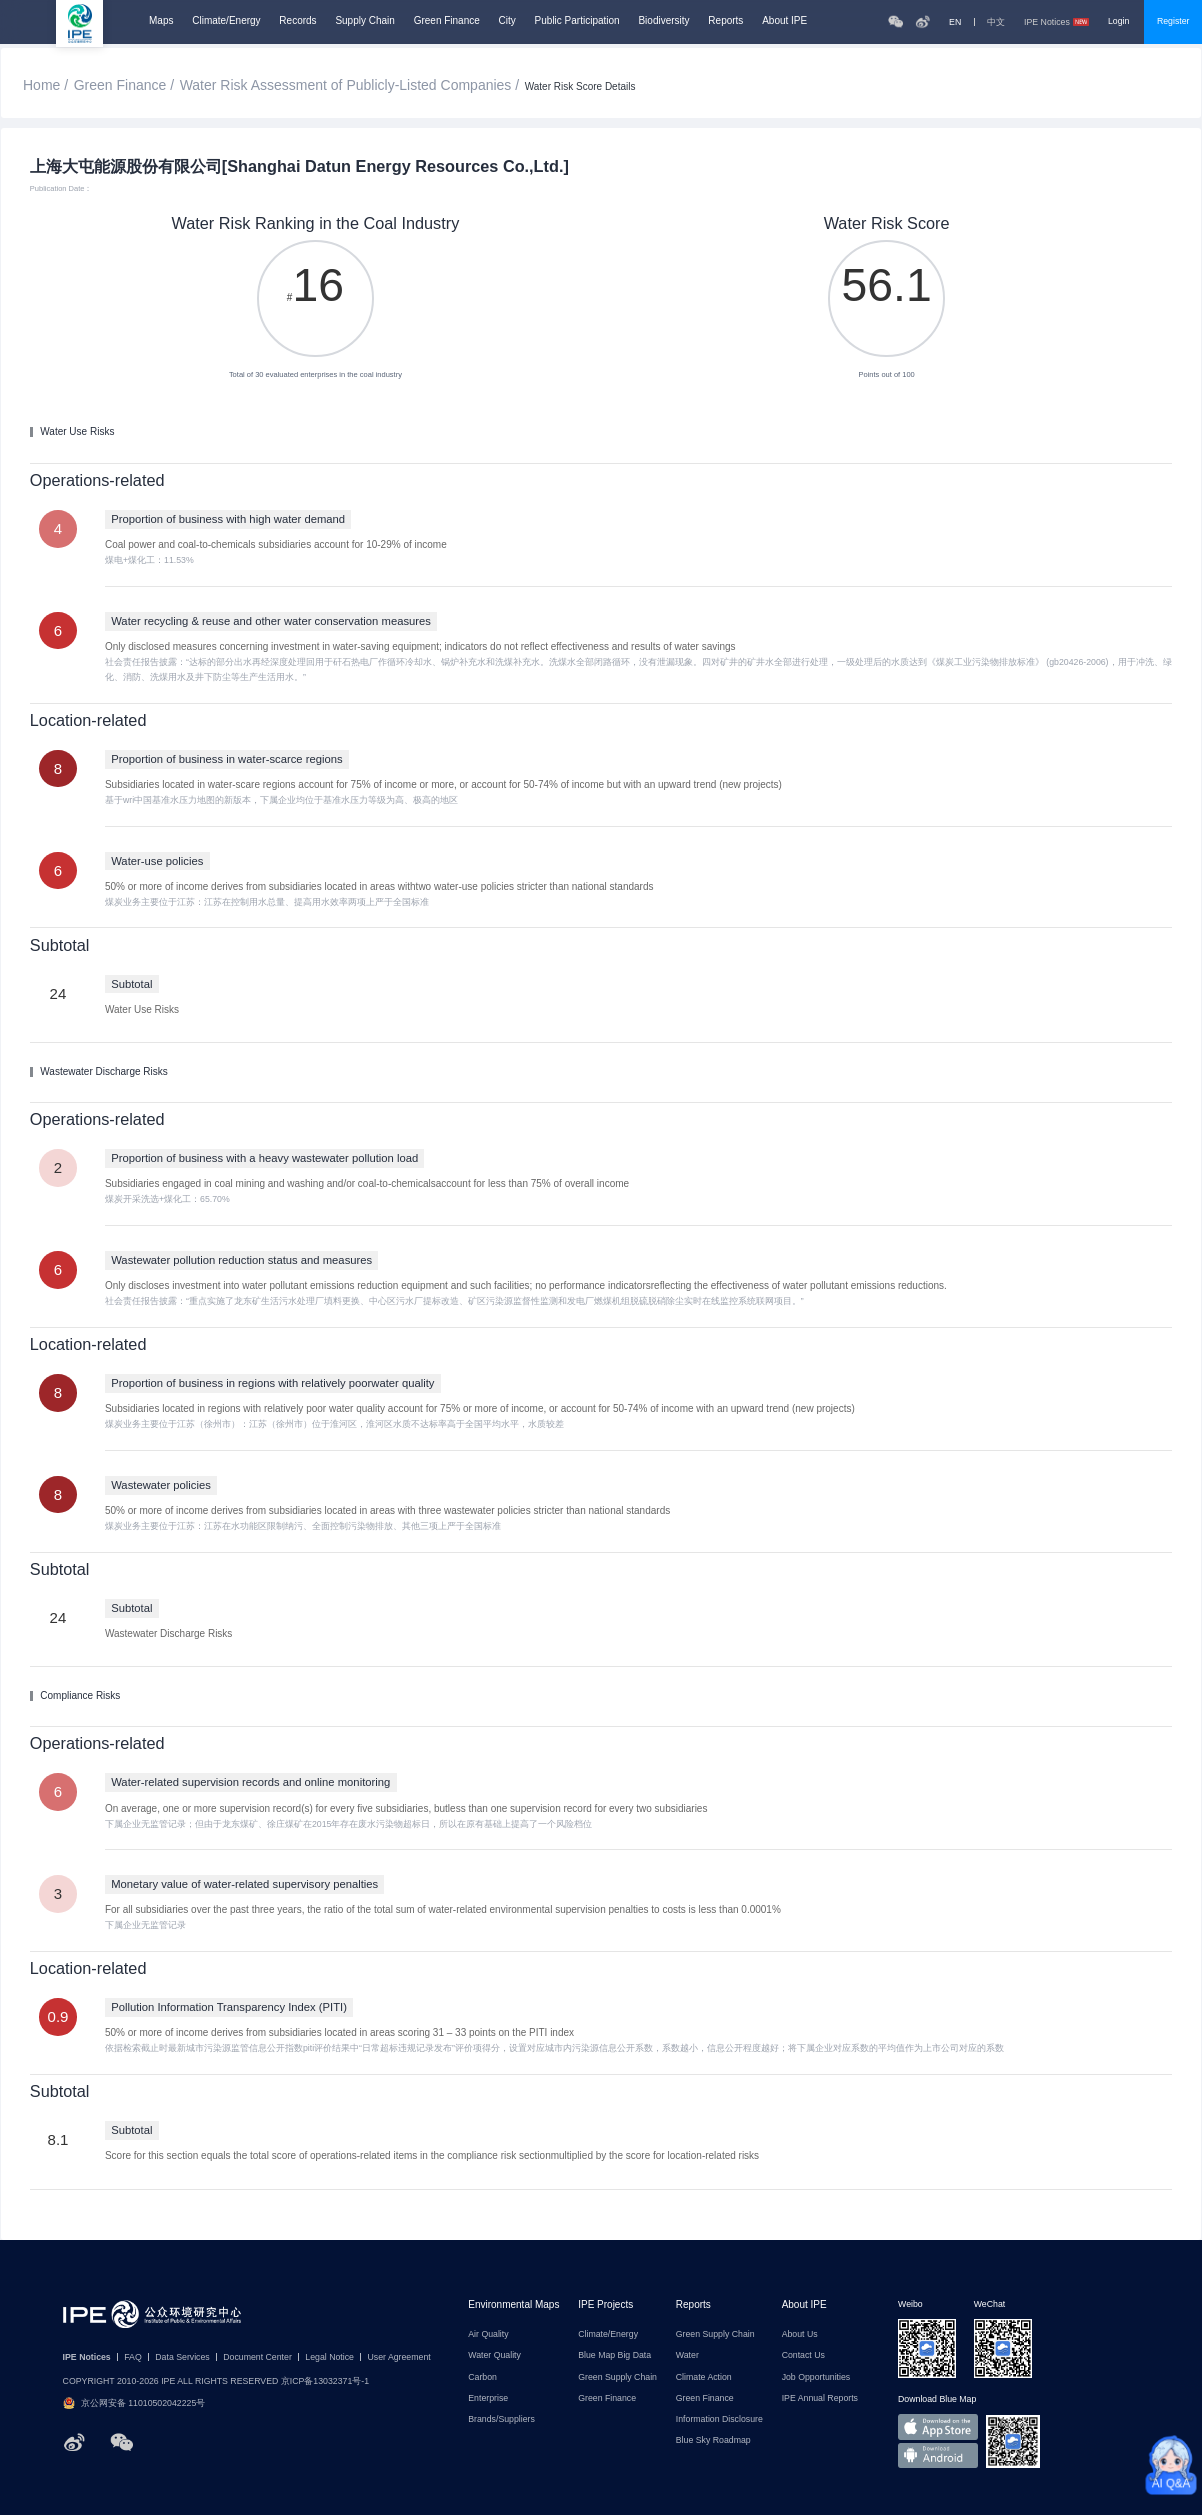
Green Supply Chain (617, 2377)
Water (687, 2355)
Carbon (482, 2377)
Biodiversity (663, 21)
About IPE (784, 21)
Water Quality (494, 2355)
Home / (45, 85)
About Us (800, 2334)
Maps (161, 21)
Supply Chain (364, 21)
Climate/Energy (226, 21)
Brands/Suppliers (501, 2419)
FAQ (133, 2357)
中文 (996, 22)
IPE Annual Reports (820, 2398)
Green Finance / (124, 85)
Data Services (182, 2357)
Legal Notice (329, 2357)
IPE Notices (1056, 22)
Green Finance (447, 21)
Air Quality (488, 2334)
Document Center (257, 2357)
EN (955, 22)
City (507, 21)
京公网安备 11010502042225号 (134, 2403)
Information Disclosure (719, 2419)
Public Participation (577, 21)
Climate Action (704, 2377)
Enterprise (488, 2398)
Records (297, 21)
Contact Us (803, 2355)
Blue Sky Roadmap (713, 2440)
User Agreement (398, 2357)
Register (1173, 21)
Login (1118, 21)
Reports (725, 21)
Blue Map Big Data (614, 2355)
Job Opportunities (816, 2377)
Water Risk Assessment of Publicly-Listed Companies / (350, 85)
